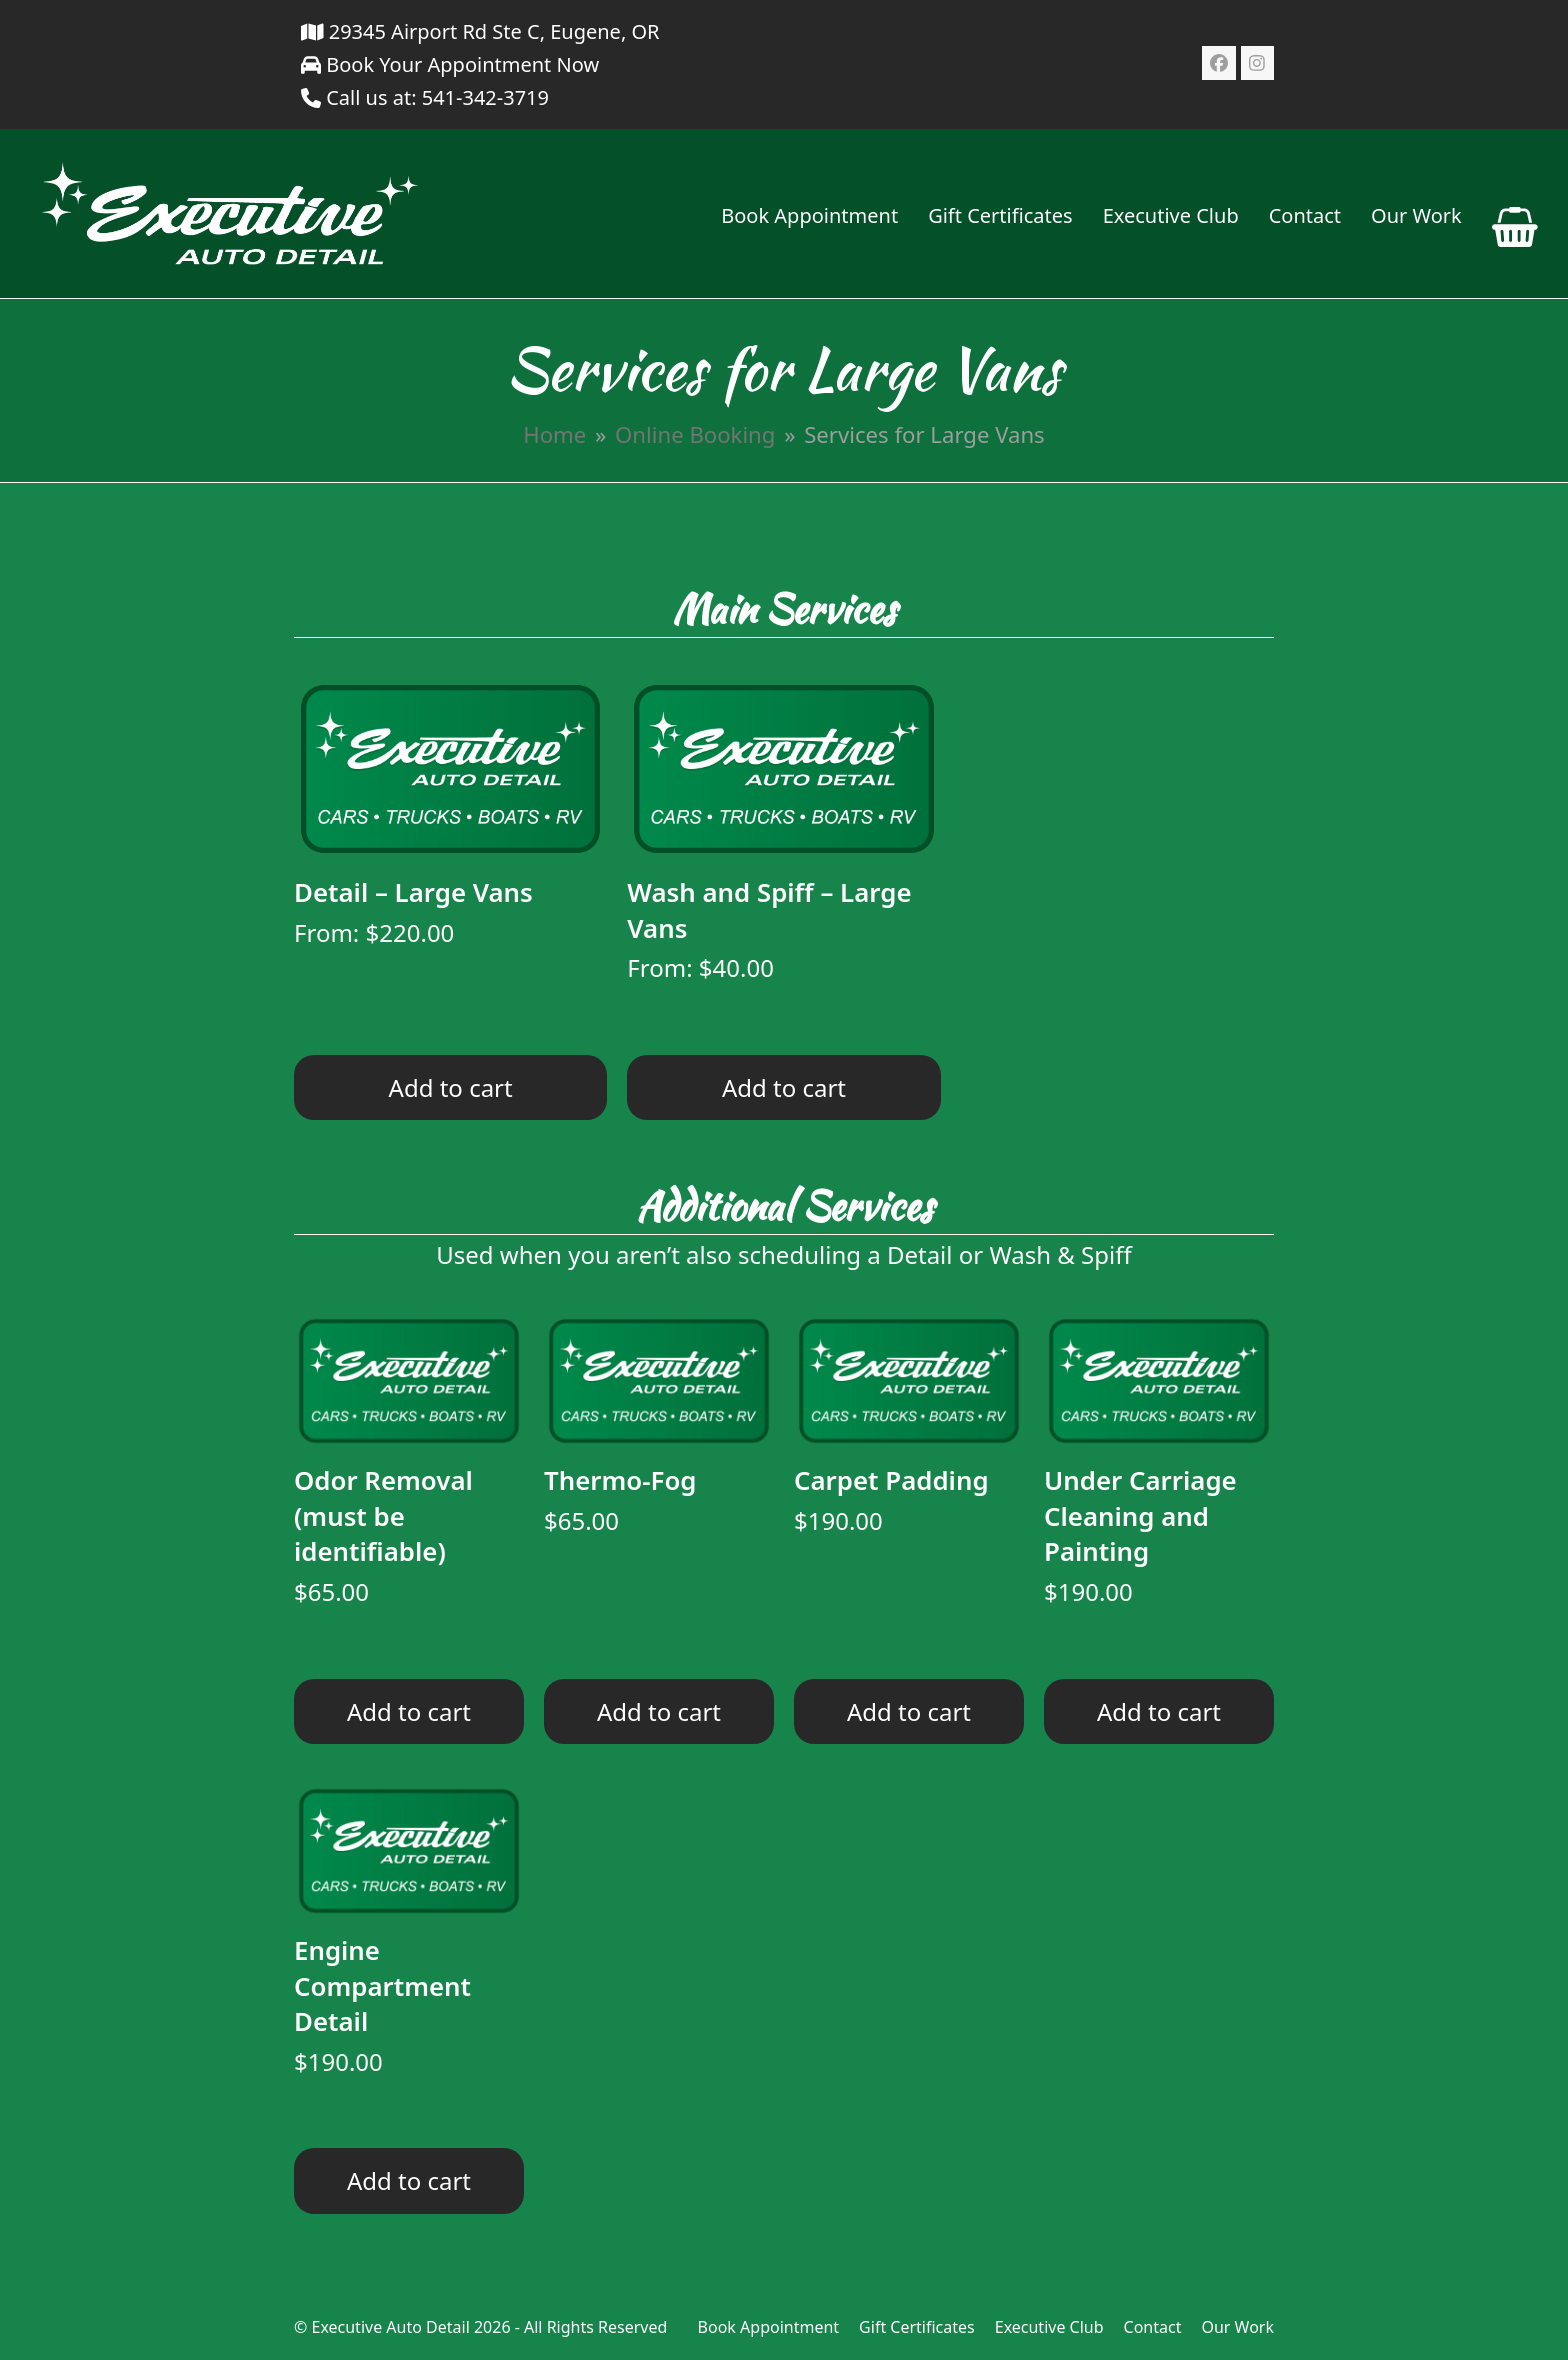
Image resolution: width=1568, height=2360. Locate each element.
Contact (1153, 2327)
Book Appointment (769, 2327)
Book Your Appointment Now (450, 64)
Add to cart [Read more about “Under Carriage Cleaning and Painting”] (1159, 1711)
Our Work (1237, 2327)
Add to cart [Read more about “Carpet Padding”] (909, 1711)
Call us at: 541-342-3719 (437, 97)
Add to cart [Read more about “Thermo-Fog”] (659, 1711)
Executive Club (1049, 2327)
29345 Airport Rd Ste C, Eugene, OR (480, 31)
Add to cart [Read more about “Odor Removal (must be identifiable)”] (409, 1711)
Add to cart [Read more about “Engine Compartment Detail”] (409, 2180)
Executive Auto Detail (390, 2327)
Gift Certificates (917, 2327)
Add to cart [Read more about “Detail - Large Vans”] (451, 1087)
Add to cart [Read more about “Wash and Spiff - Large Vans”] (784, 1087)
